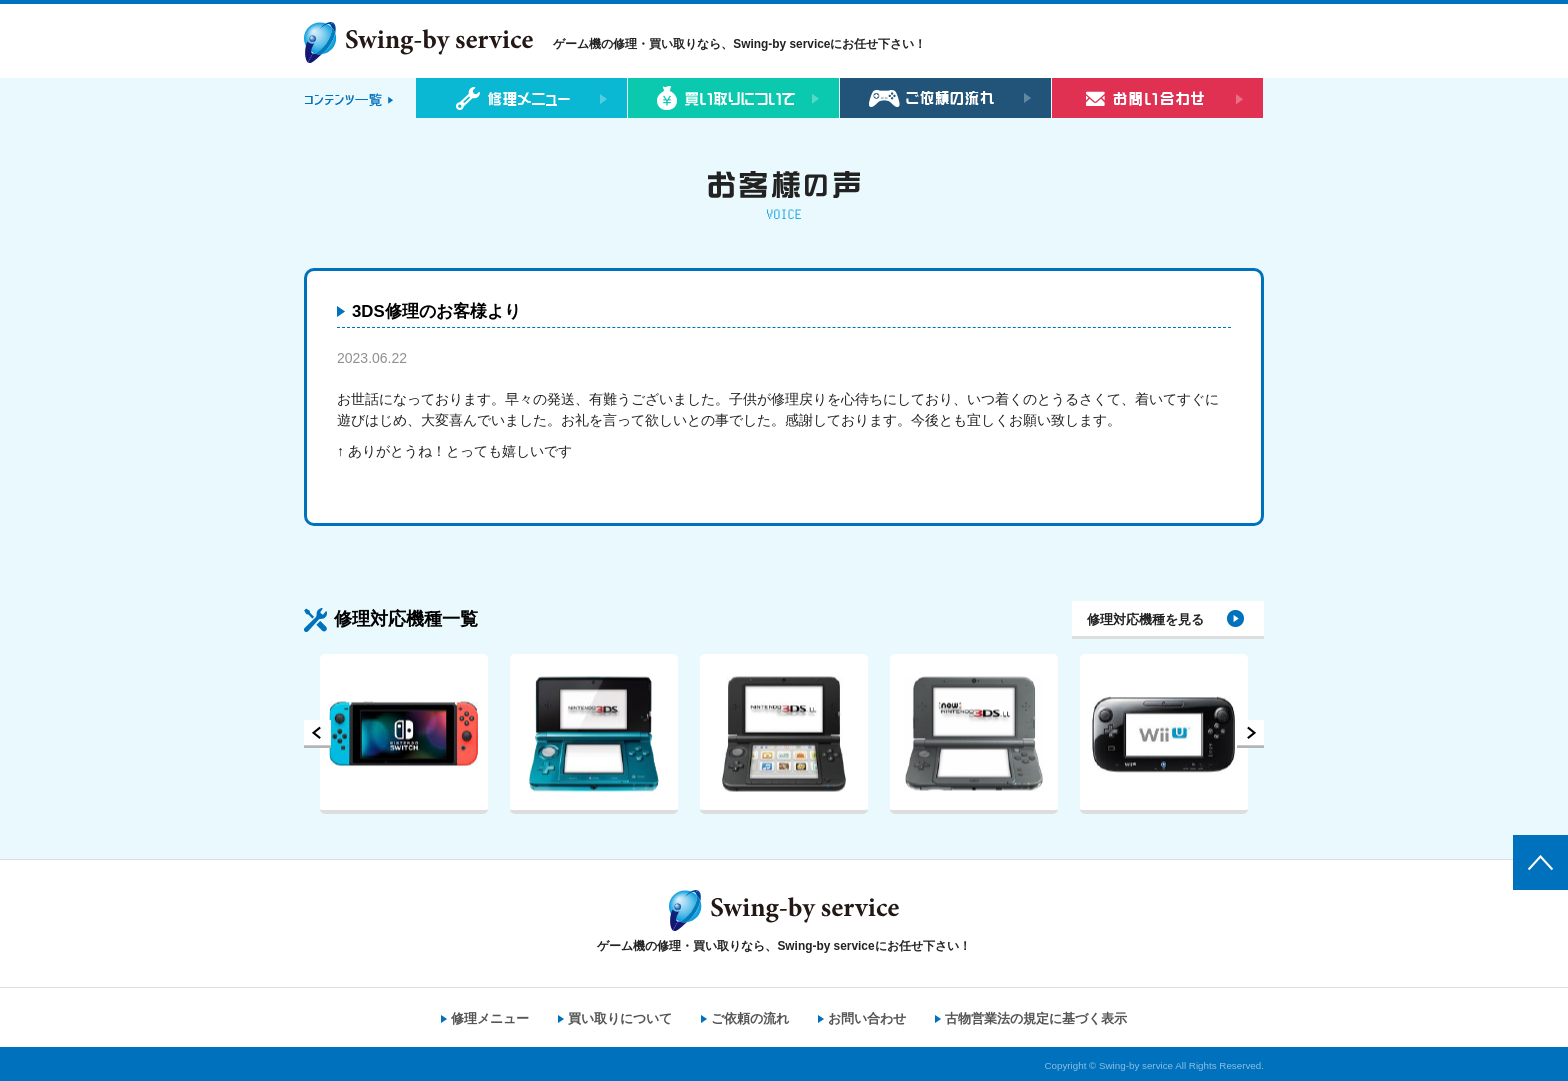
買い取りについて (620, 1018)
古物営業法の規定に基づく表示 (1036, 1018)
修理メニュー (490, 1018)
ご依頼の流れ (750, 1018)
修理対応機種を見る (1145, 619)
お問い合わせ (867, 1018)
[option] (404, 734)
